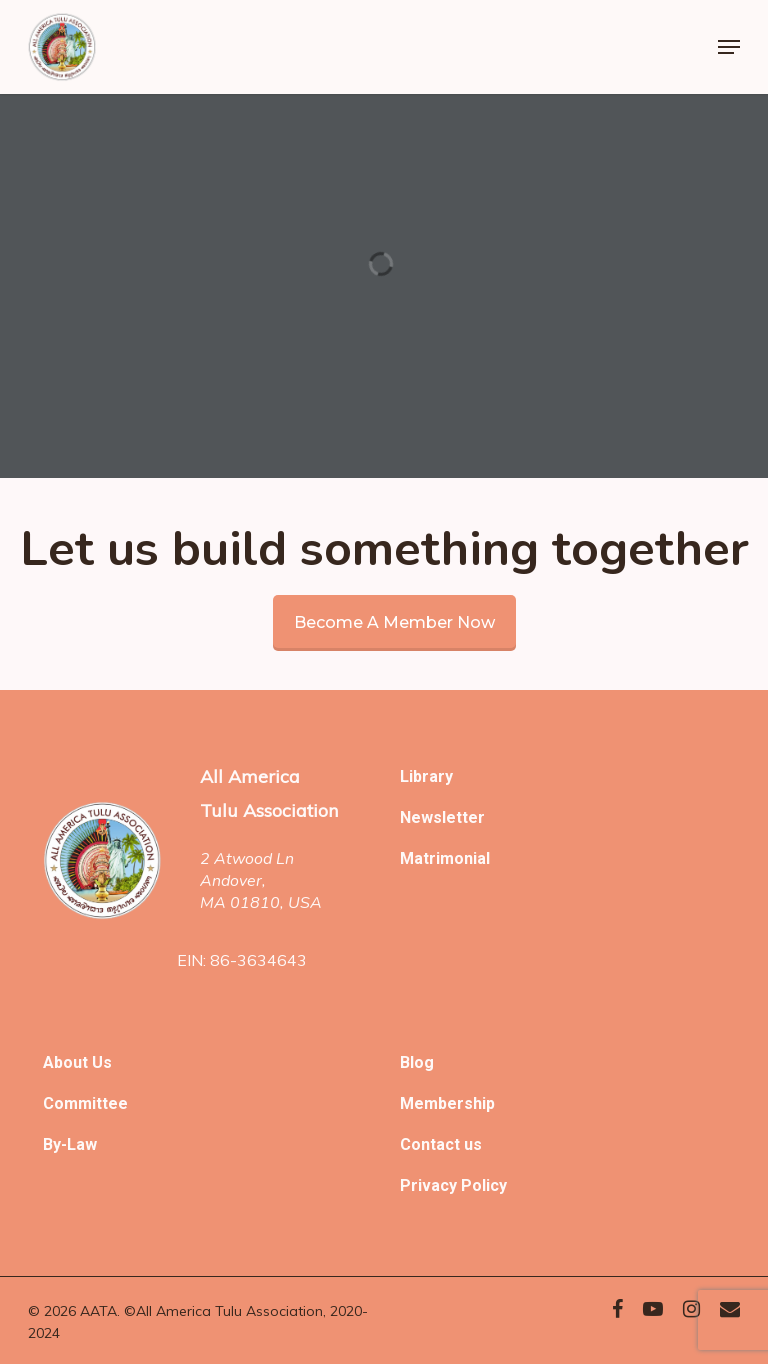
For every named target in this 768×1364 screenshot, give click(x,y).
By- (55, 1144)
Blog (417, 1062)
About (67, 1062)
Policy (484, 1185)
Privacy (430, 1185)
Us (102, 1062)
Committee (85, 1103)
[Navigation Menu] (729, 47)
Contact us (441, 1144)
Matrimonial (445, 858)
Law (82, 1144)
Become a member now (394, 622)
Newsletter (442, 817)
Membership (447, 1103)
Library (426, 776)
